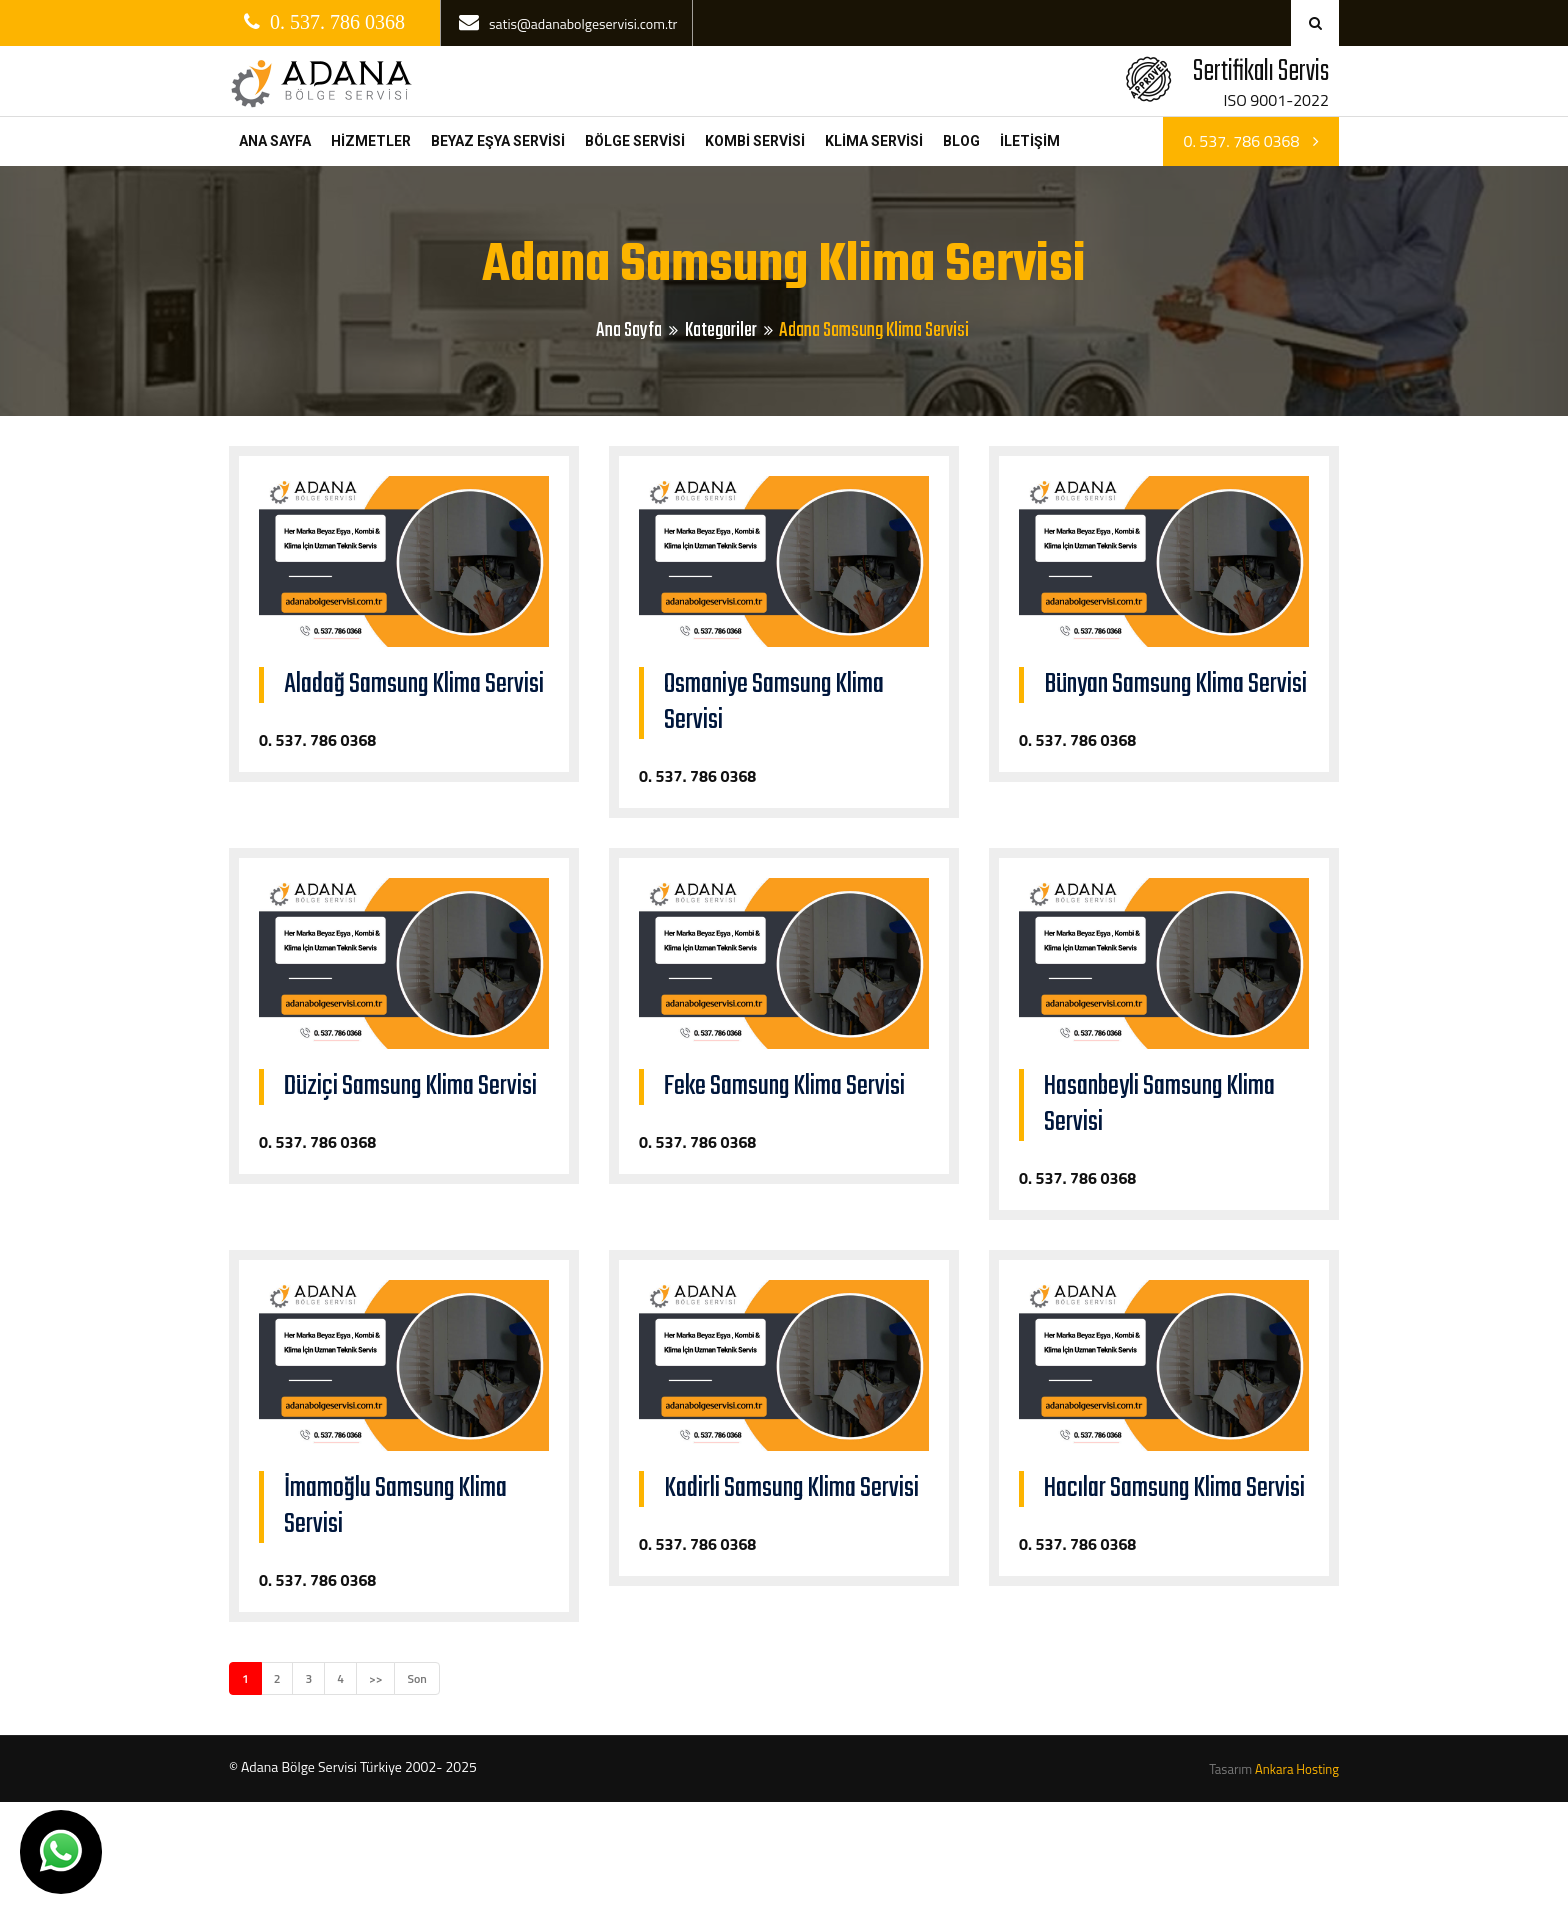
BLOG (961, 141)
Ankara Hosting (1297, 1769)
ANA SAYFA (275, 141)
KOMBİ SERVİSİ (755, 141)
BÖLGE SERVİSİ (635, 141)
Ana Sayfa (629, 330)
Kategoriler (721, 330)
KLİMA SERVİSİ (874, 141)
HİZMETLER (371, 141)
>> (375, 1678)
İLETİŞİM (1030, 141)
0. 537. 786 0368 (1251, 141)
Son (416, 1678)
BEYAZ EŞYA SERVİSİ (498, 141)
